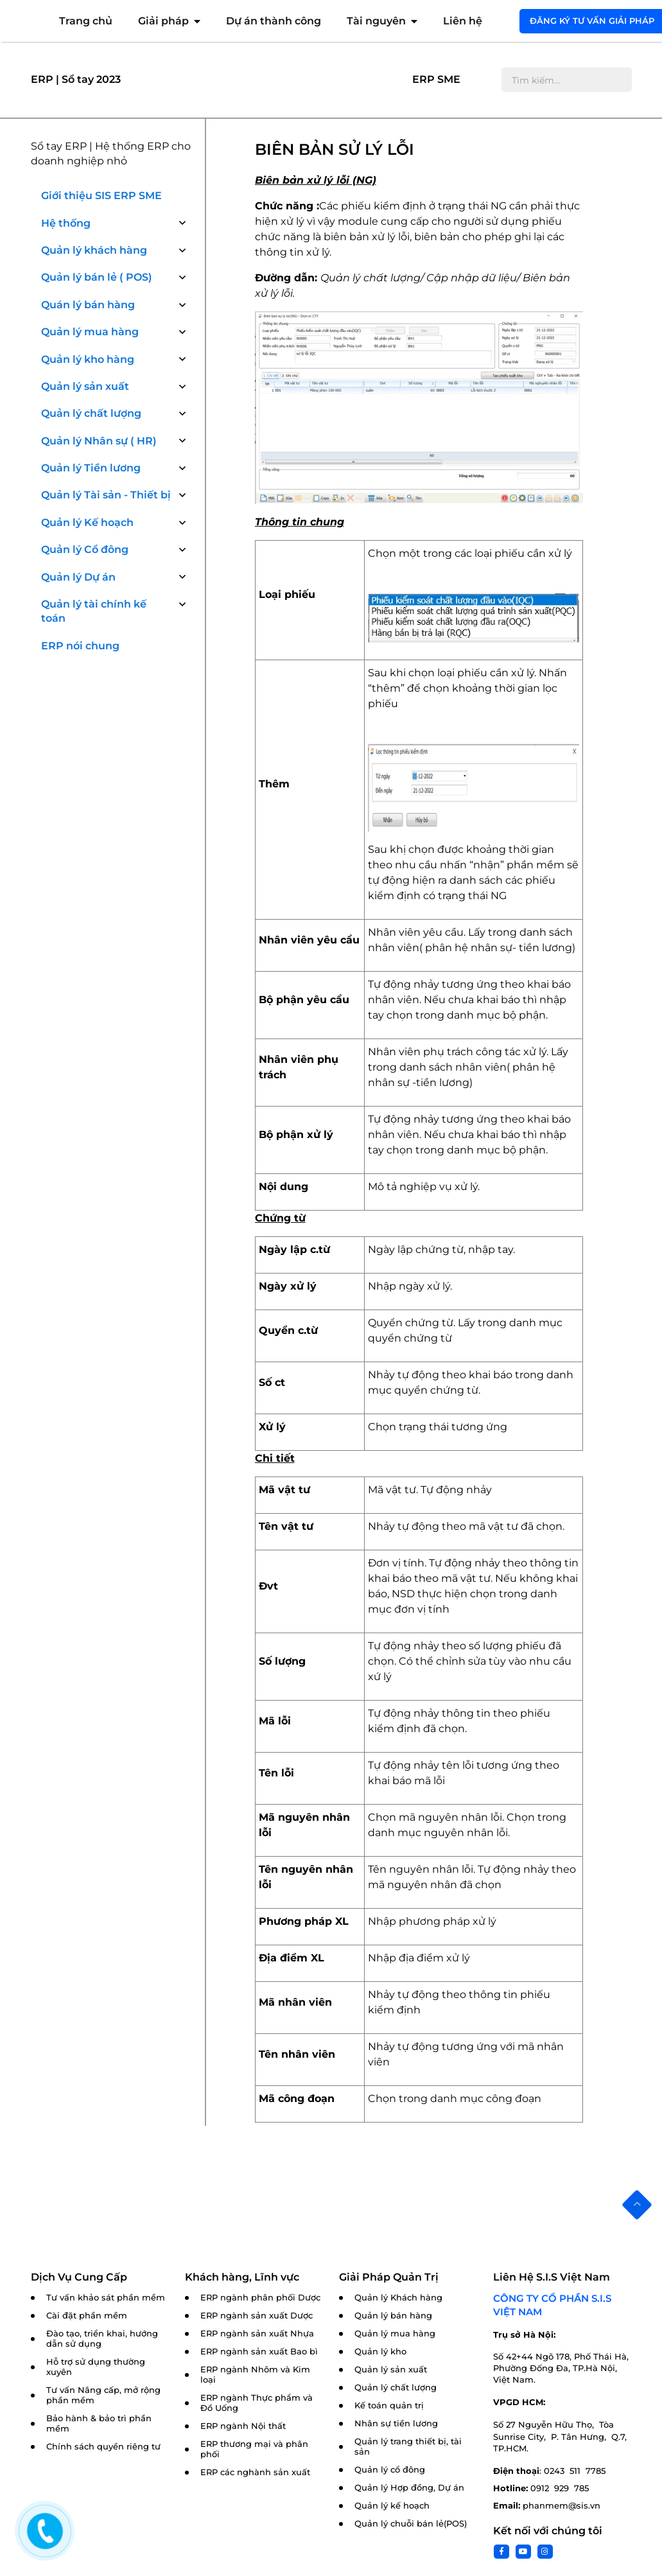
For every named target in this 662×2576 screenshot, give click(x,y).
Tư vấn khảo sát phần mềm (105, 2297)
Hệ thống (66, 223)
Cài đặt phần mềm (86, 2315)
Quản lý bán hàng (393, 2315)
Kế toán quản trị (389, 2405)
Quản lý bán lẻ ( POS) (96, 277)
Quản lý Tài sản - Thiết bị (106, 495)
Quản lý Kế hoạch (87, 522)
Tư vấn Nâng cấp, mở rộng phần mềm (103, 2395)
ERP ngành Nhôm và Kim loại (255, 2375)
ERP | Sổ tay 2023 (76, 79)
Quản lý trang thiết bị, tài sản (408, 2447)
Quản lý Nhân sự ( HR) (99, 441)
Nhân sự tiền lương (396, 2423)
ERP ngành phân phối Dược (260, 2297)
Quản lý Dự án (78, 577)
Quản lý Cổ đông (84, 549)
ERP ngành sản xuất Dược (256, 2315)
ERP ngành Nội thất (243, 2426)
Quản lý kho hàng (87, 359)
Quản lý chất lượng (91, 413)
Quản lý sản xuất (85, 386)
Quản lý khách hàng (94, 250)
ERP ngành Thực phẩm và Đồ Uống (256, 2403)
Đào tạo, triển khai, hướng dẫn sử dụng (102, 2339)
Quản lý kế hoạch (392, 2505)
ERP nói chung (80, 646)
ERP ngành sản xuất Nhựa (257, 2333)
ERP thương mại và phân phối (254, 2449)
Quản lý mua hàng (90, 332)
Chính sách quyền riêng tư (103, 2446)
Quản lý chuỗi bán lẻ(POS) (410, 2523)
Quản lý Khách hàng (398, 2297)
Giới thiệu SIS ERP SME (101, 195)
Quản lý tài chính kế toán (93, 611)
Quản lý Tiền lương (91, 468)
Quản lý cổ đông (389, 2470)
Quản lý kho (380, 2351)
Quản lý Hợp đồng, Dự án (409, 2488)
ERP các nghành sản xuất (255, 2472)
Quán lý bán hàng (88, 305)
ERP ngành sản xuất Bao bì (259, 2351)
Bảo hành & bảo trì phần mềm (99, 2423)
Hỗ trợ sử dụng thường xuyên (95, 2367)
